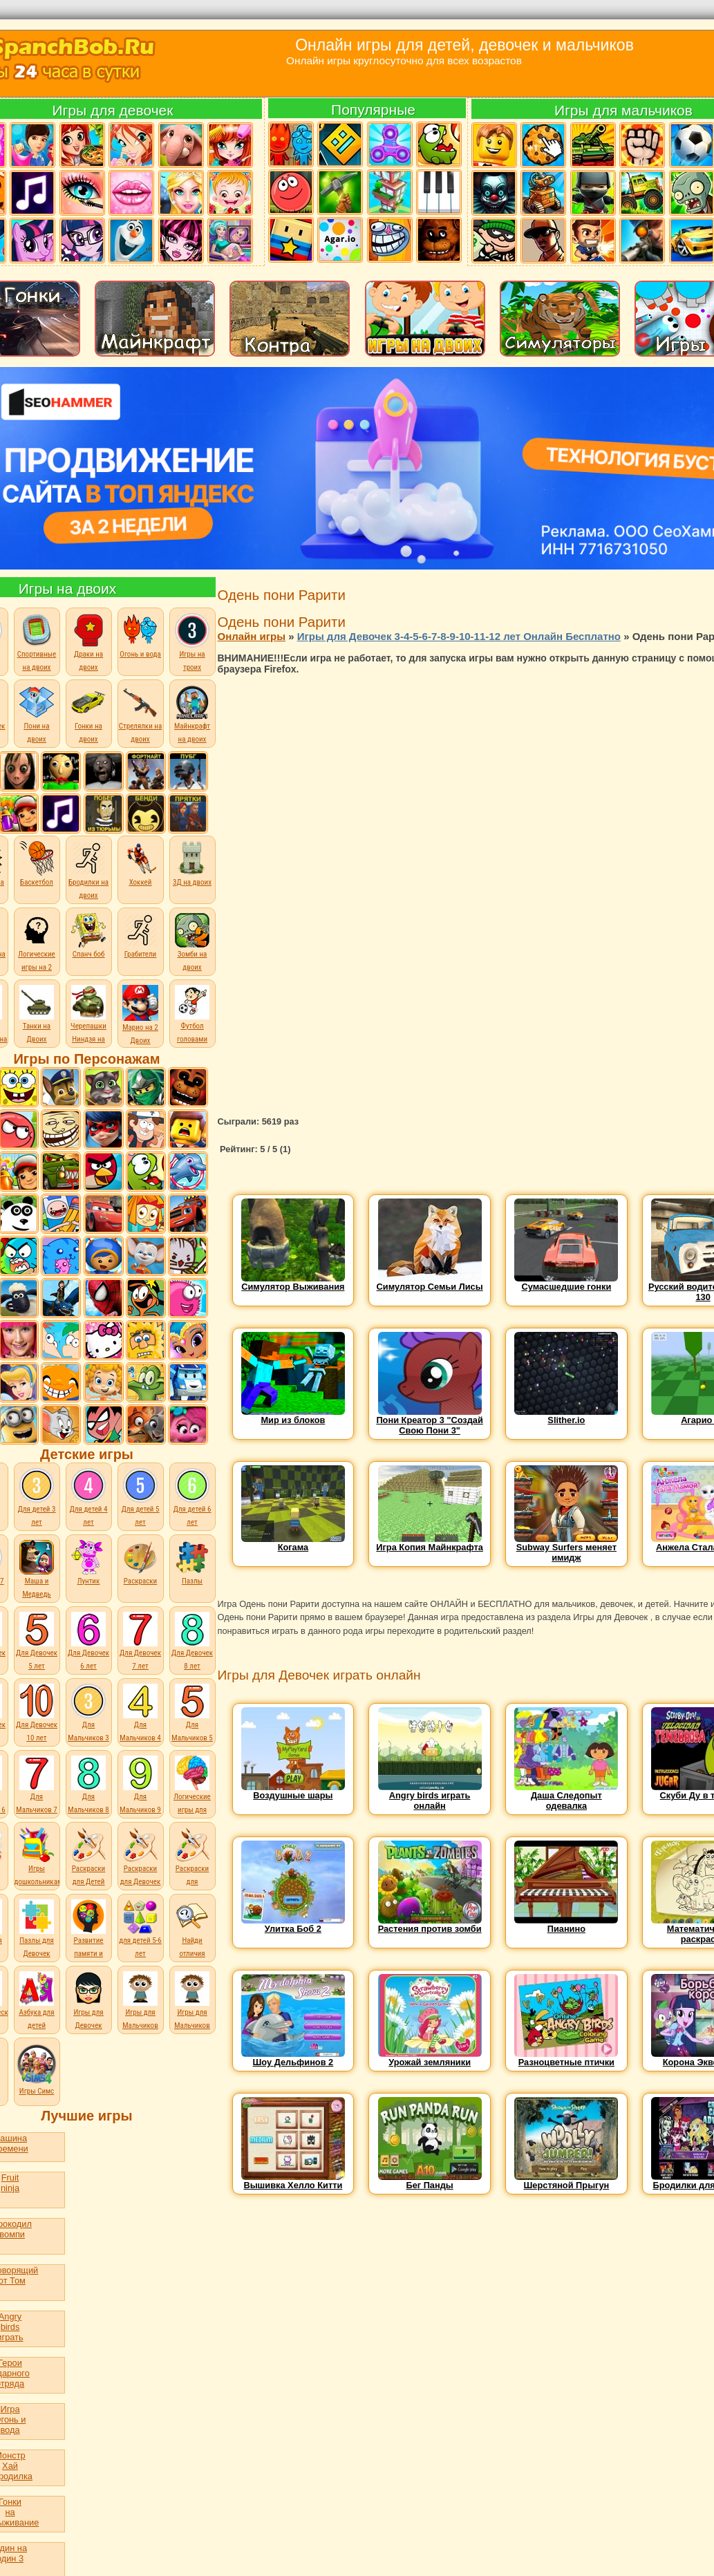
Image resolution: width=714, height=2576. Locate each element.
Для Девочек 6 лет (88, 1655)
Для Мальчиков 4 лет (140, 1733)
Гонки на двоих (88, 714)
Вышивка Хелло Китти (293, 2181)
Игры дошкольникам (39, 1870)
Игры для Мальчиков (140, 2014)
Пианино (566, 1924)
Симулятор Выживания (293, 1282)
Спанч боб (88, 936)
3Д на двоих (192, 864)
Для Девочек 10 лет (36, 1726)
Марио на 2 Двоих (140, 1029)
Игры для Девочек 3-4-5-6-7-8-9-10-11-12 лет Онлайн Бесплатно (459, 636)
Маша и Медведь (36, 1569)
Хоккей (140, 864)
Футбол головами (192, 1028)
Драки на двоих (88, 642)
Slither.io (566, 1416)
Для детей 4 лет (89, 1497)
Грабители (140, 936)
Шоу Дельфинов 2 (293, 2058)
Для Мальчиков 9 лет (140, 1805)
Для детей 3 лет (37, 1497)
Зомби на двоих (192, 942)
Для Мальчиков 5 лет (191, 1733)
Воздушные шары (293, 1791)
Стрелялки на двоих (140, 714)
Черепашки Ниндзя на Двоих (88, 1035)
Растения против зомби (430, 1924)
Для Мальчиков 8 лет (88, 1805)
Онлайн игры (252, 636)
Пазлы (192, 1563)
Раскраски (140, 1563)
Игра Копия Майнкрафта (429, 1543)
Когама (293, 1543)
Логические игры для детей (192, 1805)
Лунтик (88, 1563)
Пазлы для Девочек (36, 1942)
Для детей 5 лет (141, 1497)
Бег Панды (430, 2181)
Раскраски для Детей (88, 1870)
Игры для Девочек (88, 2000)
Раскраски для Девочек (140, 1870)
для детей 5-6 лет (140, 1942)
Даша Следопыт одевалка (566, 1796)
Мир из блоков (293, 1416)
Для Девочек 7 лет (140, 1655)
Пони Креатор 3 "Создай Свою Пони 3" (429, 1421)
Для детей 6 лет (192, 1497)
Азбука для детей (36, 2014)
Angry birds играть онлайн (430, 1796)
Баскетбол (36, 864)
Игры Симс (36, 2087)
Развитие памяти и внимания (88, 1949)
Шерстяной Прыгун (566, 2181)
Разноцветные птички (566, 2058)
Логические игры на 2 (36, 942)
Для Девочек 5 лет (36, 1655)
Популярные (373, 109)
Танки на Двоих (36, 1028)
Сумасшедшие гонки (566, 1282)
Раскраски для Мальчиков (191, 1877)
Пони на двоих (36, 714)
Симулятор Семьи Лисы (430, 1282)
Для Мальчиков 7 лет (36, 1805)
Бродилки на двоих (88, 870)
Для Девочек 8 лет (192, 1655)
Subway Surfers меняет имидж (566, 1548)
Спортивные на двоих (36, 642)
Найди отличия (192, 1942)
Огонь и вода (140, 636)
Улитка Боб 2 (293, 1924)
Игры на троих (192, 642)
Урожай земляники (430, 2058)
